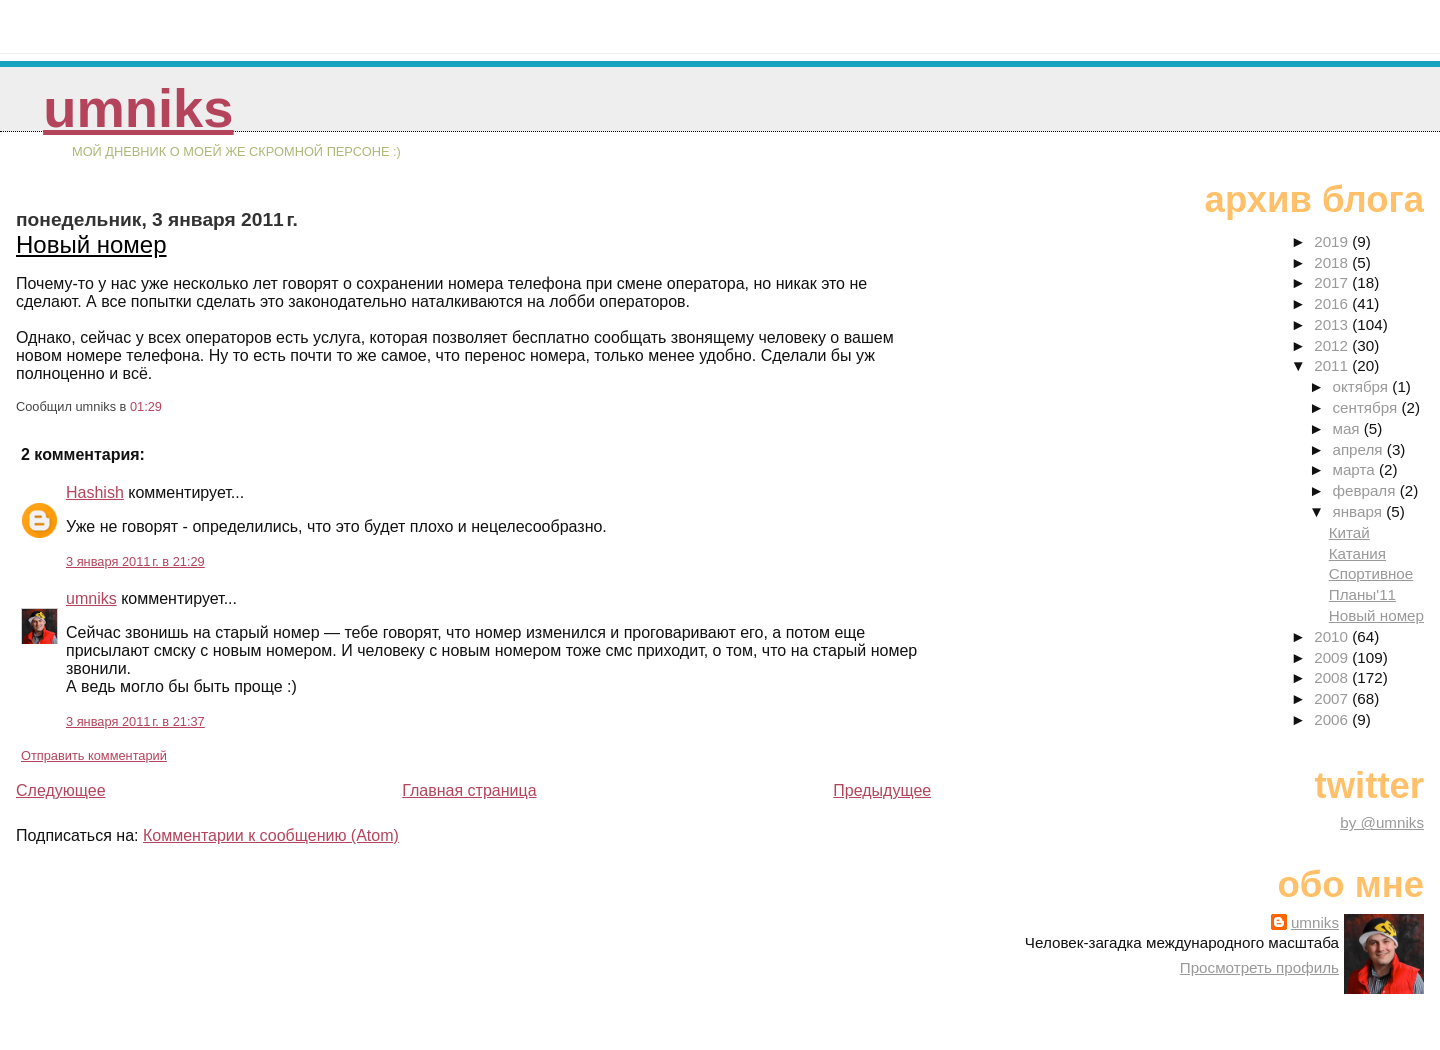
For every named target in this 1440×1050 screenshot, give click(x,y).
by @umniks (1382, 822)
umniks (138, 108)
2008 (1333, 677)
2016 (1333, 303)
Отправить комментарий (94, 755)
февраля (1365, 490)
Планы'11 (1362, 594)
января (1359, 511)
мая (1347, 428)
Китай (1349, 532)
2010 (1333, 636)
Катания (1357, 553)
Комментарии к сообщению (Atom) (271, 835)
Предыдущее (882, 790)
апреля (1359, 449)
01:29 (146, 406)
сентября (1366, 407)
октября (1362, 386)
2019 (1333, 241)
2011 (1333, 365)
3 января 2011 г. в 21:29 (135, 561)
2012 (1333, 345)
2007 (1333, 698)
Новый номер (91, 244)
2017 (1333, 282)
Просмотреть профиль (1259, 967)
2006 (1333, 719)
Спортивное (1371, 573)
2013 (1333, 324)
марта (1355, 469)
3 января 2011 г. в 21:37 (135, 721)
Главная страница (469, 790)
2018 (1333, 262)
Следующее (61, 790)
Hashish (95, 492)
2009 (1333, 657)
